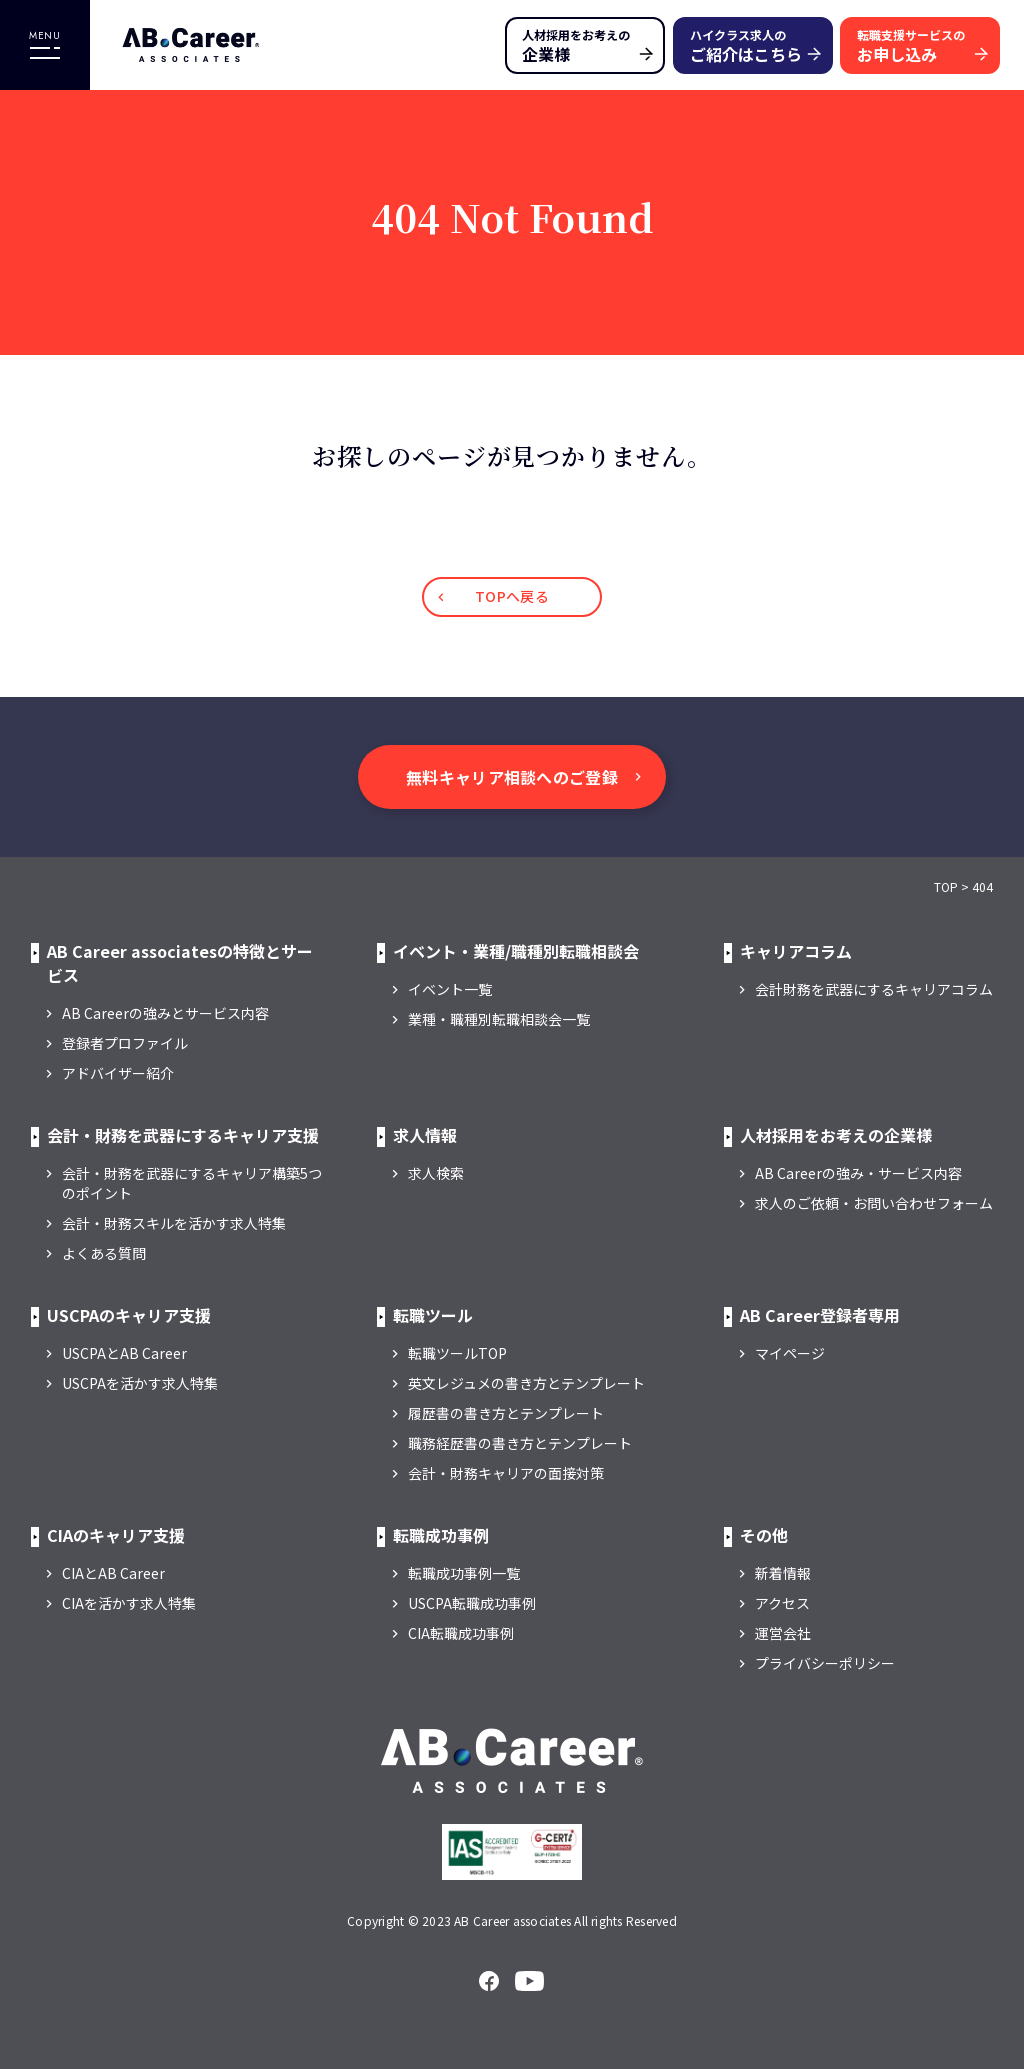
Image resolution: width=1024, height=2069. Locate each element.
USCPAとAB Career (124, 1353)
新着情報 (783, 1573)
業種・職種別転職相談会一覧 (499, 1019)
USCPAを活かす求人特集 (140, 1383)
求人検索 (436, 1173)
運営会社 (783, 1633)
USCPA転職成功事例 (472, 1603)
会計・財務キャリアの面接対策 (506, 1473)
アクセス (782, 1603)
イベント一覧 (450, 989)
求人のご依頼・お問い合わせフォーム (874, 1203)
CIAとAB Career (113, 1573)
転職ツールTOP (457, 1353)
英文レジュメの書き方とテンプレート (526, 1383)
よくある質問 (104, 1253)
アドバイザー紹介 (118, 1073)
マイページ (790, 1353)
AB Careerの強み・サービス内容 (858, 1173)
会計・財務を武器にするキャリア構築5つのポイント (192, 1183)
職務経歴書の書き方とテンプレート (520, 1443)
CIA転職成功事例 (461, 1633)
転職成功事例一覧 (464, 1573)
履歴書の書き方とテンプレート (506, 1413)
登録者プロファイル (125, 1043)
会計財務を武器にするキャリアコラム (874, 989)
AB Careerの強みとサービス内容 (165, 1013)
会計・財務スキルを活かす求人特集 (174, 1223)
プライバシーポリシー (825, 1663)
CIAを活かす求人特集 (129, 1603)
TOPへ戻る (512, 596)
